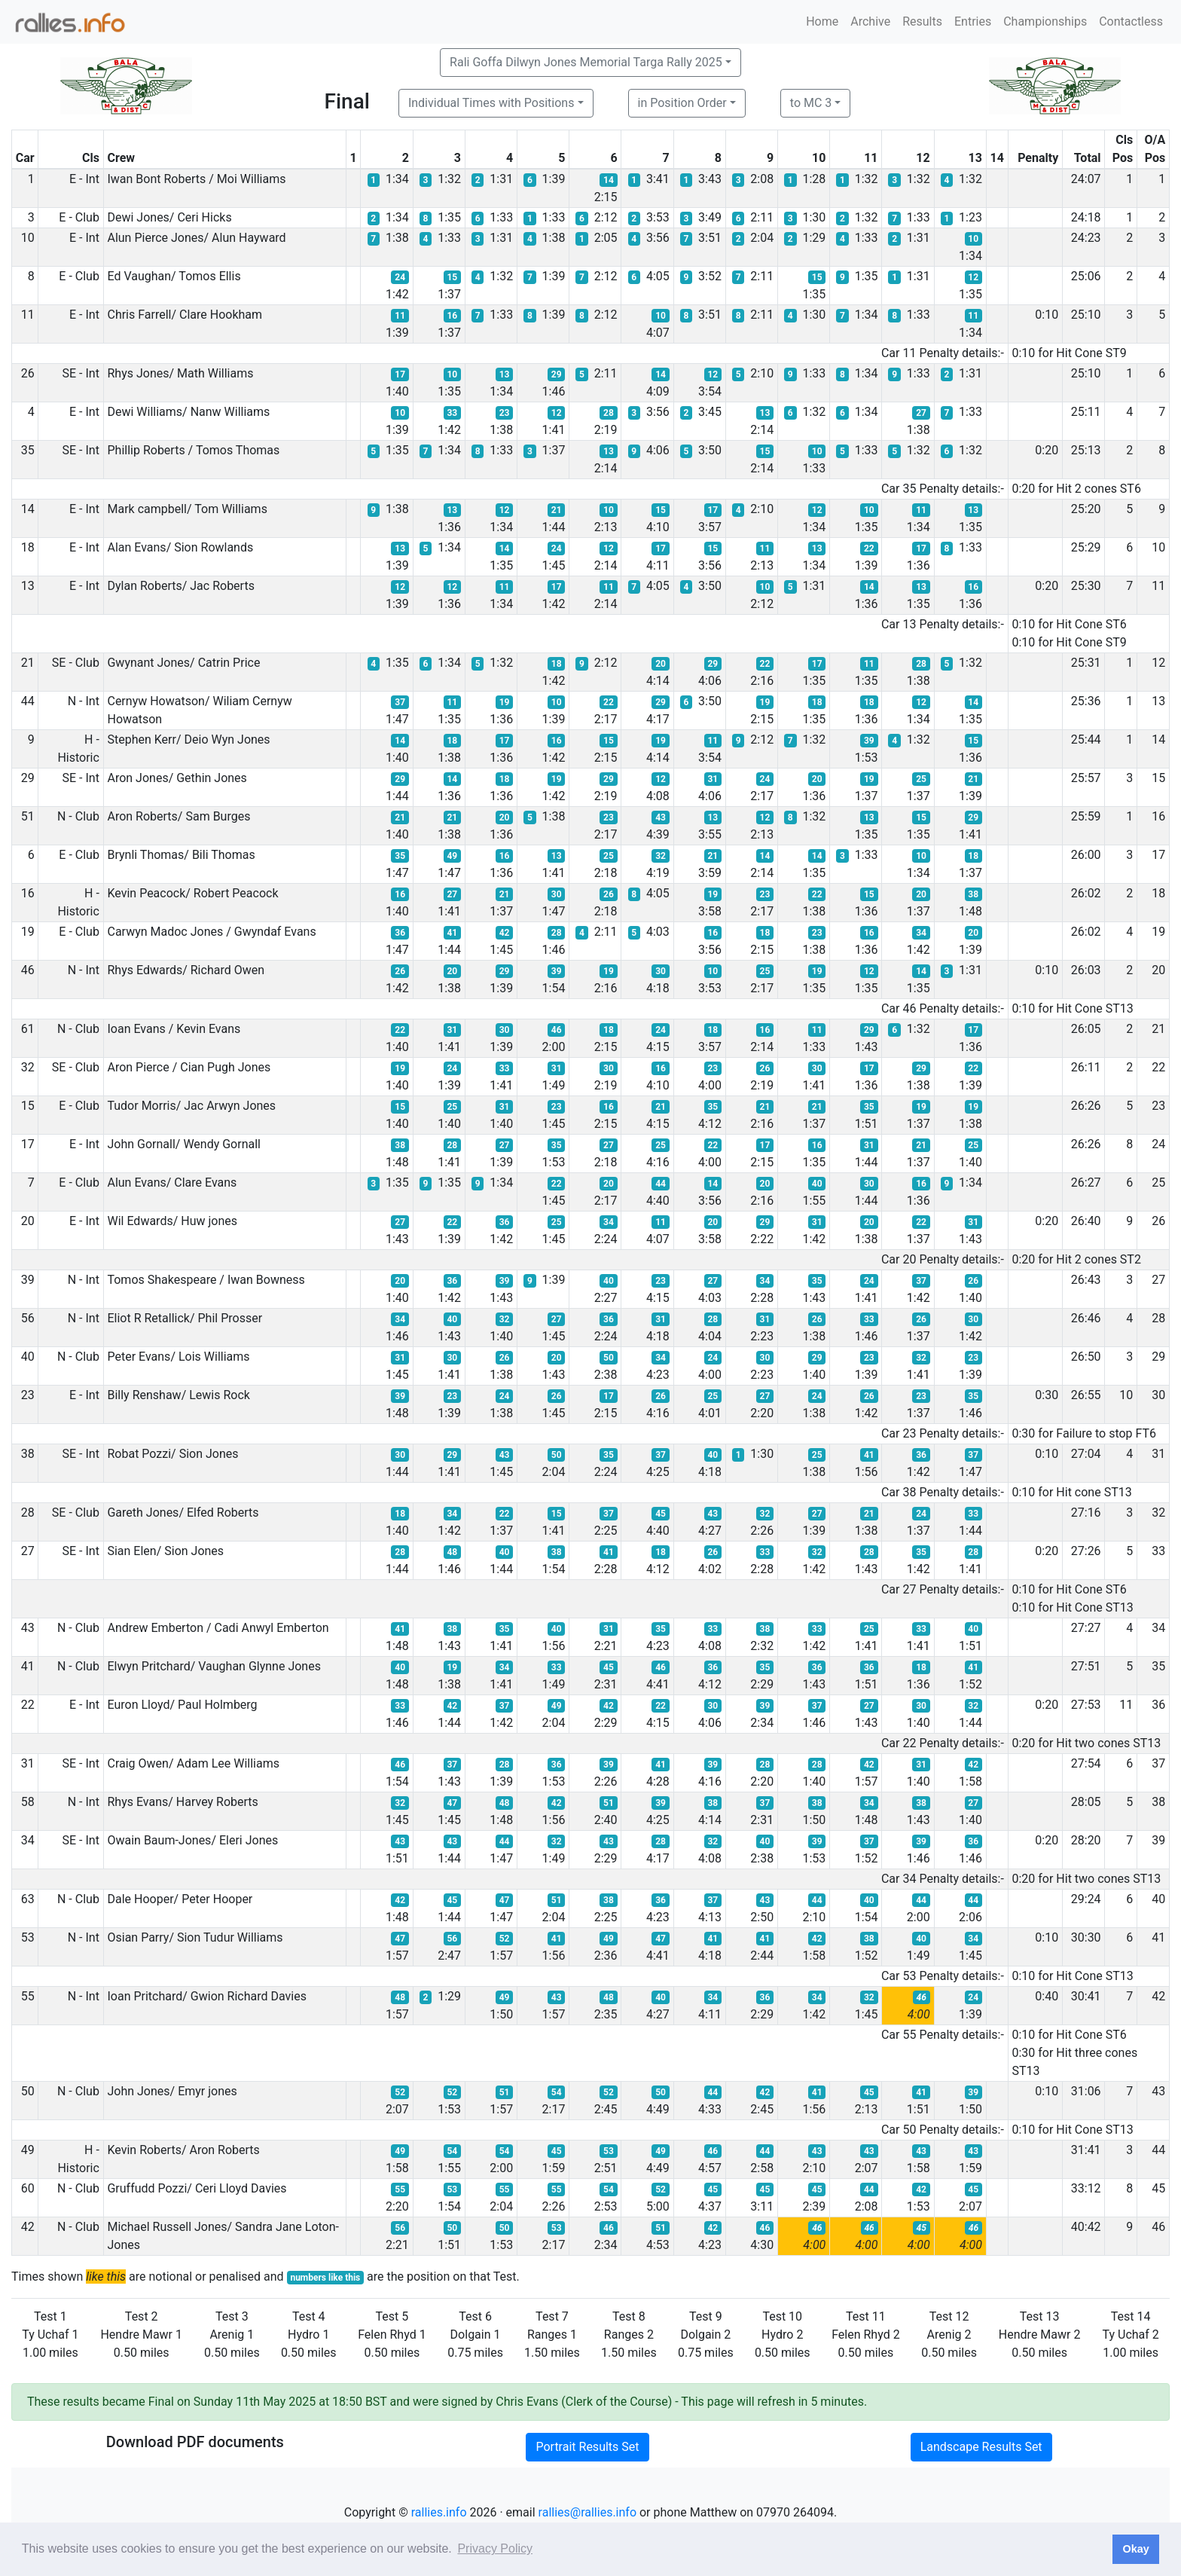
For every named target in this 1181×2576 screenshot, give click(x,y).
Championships (1045, 21)
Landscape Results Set (981, 2447)
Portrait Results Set (587, 2447)
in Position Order (682, 103)
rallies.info (439, 2512)
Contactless (1131, 21)
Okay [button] (1135, 2549)
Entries (972, 21)
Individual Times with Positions (491, 103)
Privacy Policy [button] (495, 2548)
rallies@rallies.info (587, 2512)
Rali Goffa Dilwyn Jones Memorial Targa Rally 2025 (586, 62)
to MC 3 (811, 103)
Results (922, 21)
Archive (870, 21)
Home (822, 21)
